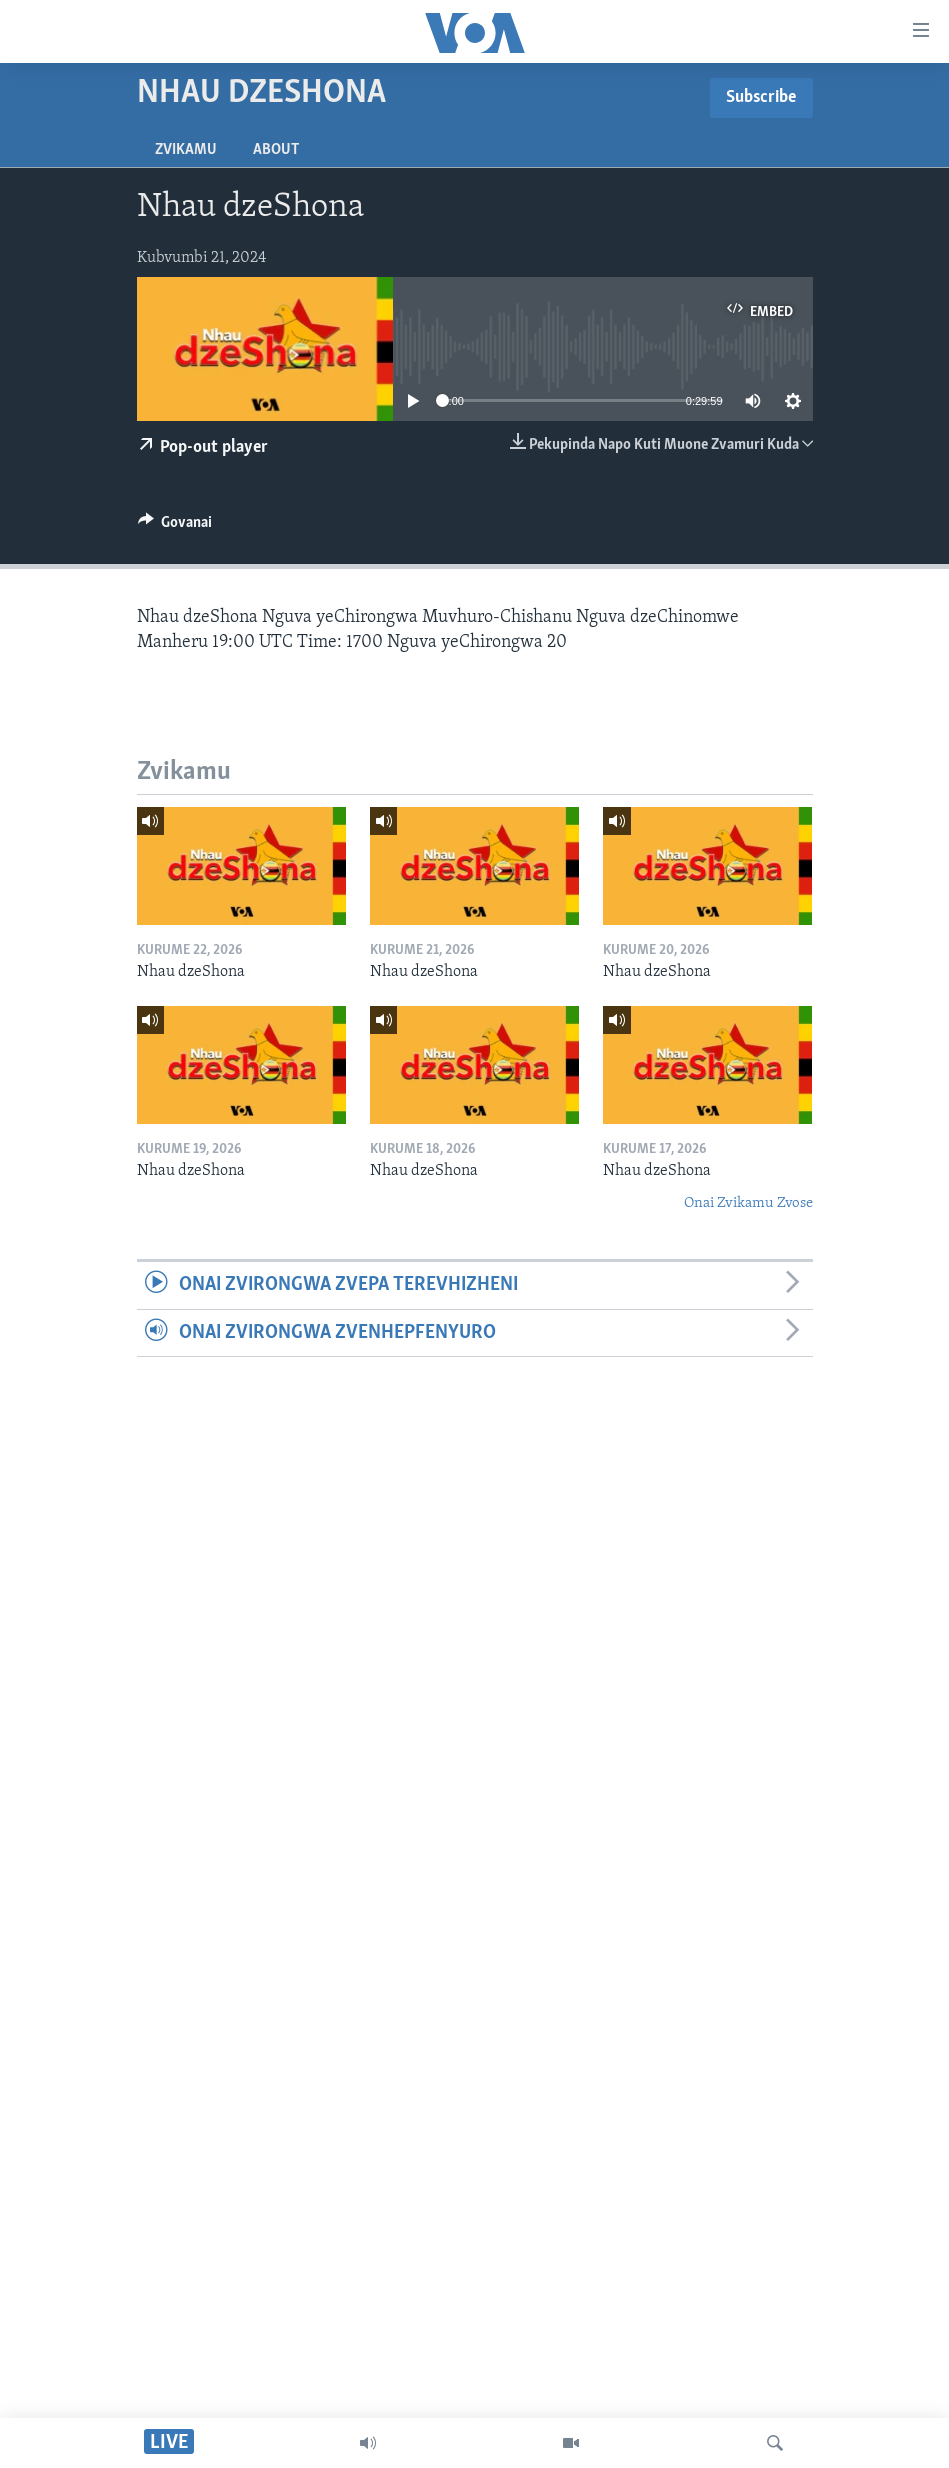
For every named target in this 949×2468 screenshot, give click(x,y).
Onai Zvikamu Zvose (748, 1203)
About (276, 150)
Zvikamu (186, 150)
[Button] (175, 527)
